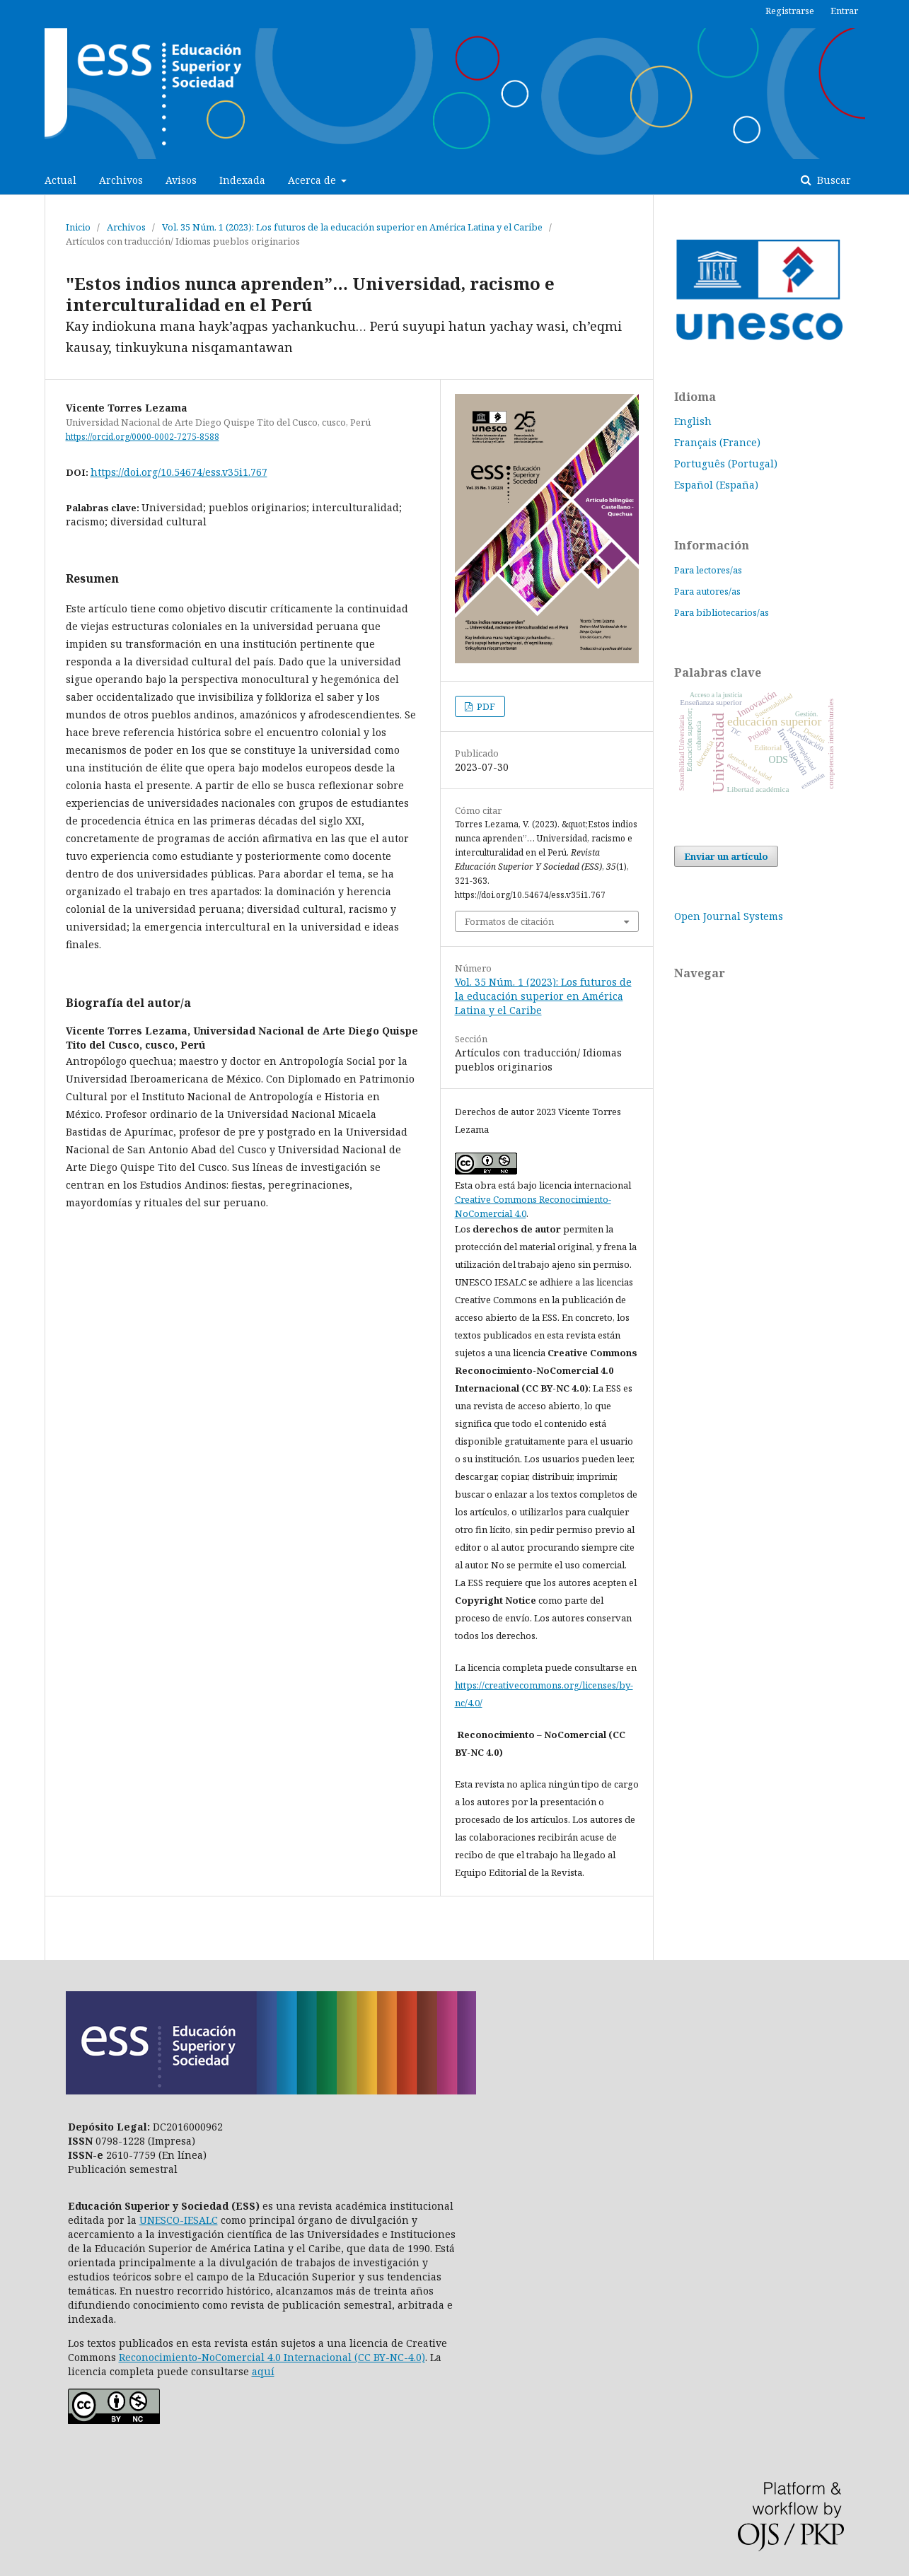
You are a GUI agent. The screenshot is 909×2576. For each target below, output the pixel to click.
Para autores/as (707, 591)
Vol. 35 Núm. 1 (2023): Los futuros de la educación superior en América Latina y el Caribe (352, 227)
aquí (263, 2371)
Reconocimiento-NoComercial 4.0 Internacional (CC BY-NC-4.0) (272, 2357)
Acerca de (313, 180)
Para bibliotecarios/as (721, 612)
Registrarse (789, 10)
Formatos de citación (509, 921)
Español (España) (716, 484)
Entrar (844, 10)
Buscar (832, 180)
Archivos (121, 180)
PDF (485, 706)
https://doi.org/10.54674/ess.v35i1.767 (179, 472)
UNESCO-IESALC (178, 2220)
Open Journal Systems (728, 916)
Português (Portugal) (725, 463)
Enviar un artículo (726, 856)
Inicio (78, 227)
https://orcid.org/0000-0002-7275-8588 (142, 437)
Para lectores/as (708, 570)
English (693, 421)
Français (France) (717, 442)
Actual (60, 180)
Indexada (242, 180)
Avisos (181, 180)
